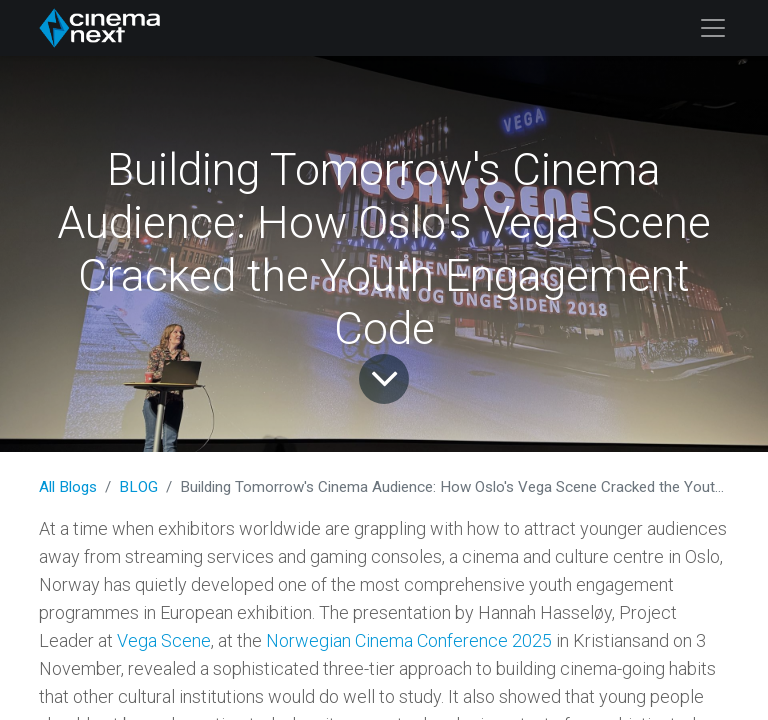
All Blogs (68, 487)
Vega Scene (164, 640)
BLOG (138, 487)
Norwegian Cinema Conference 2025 (409, 640)
